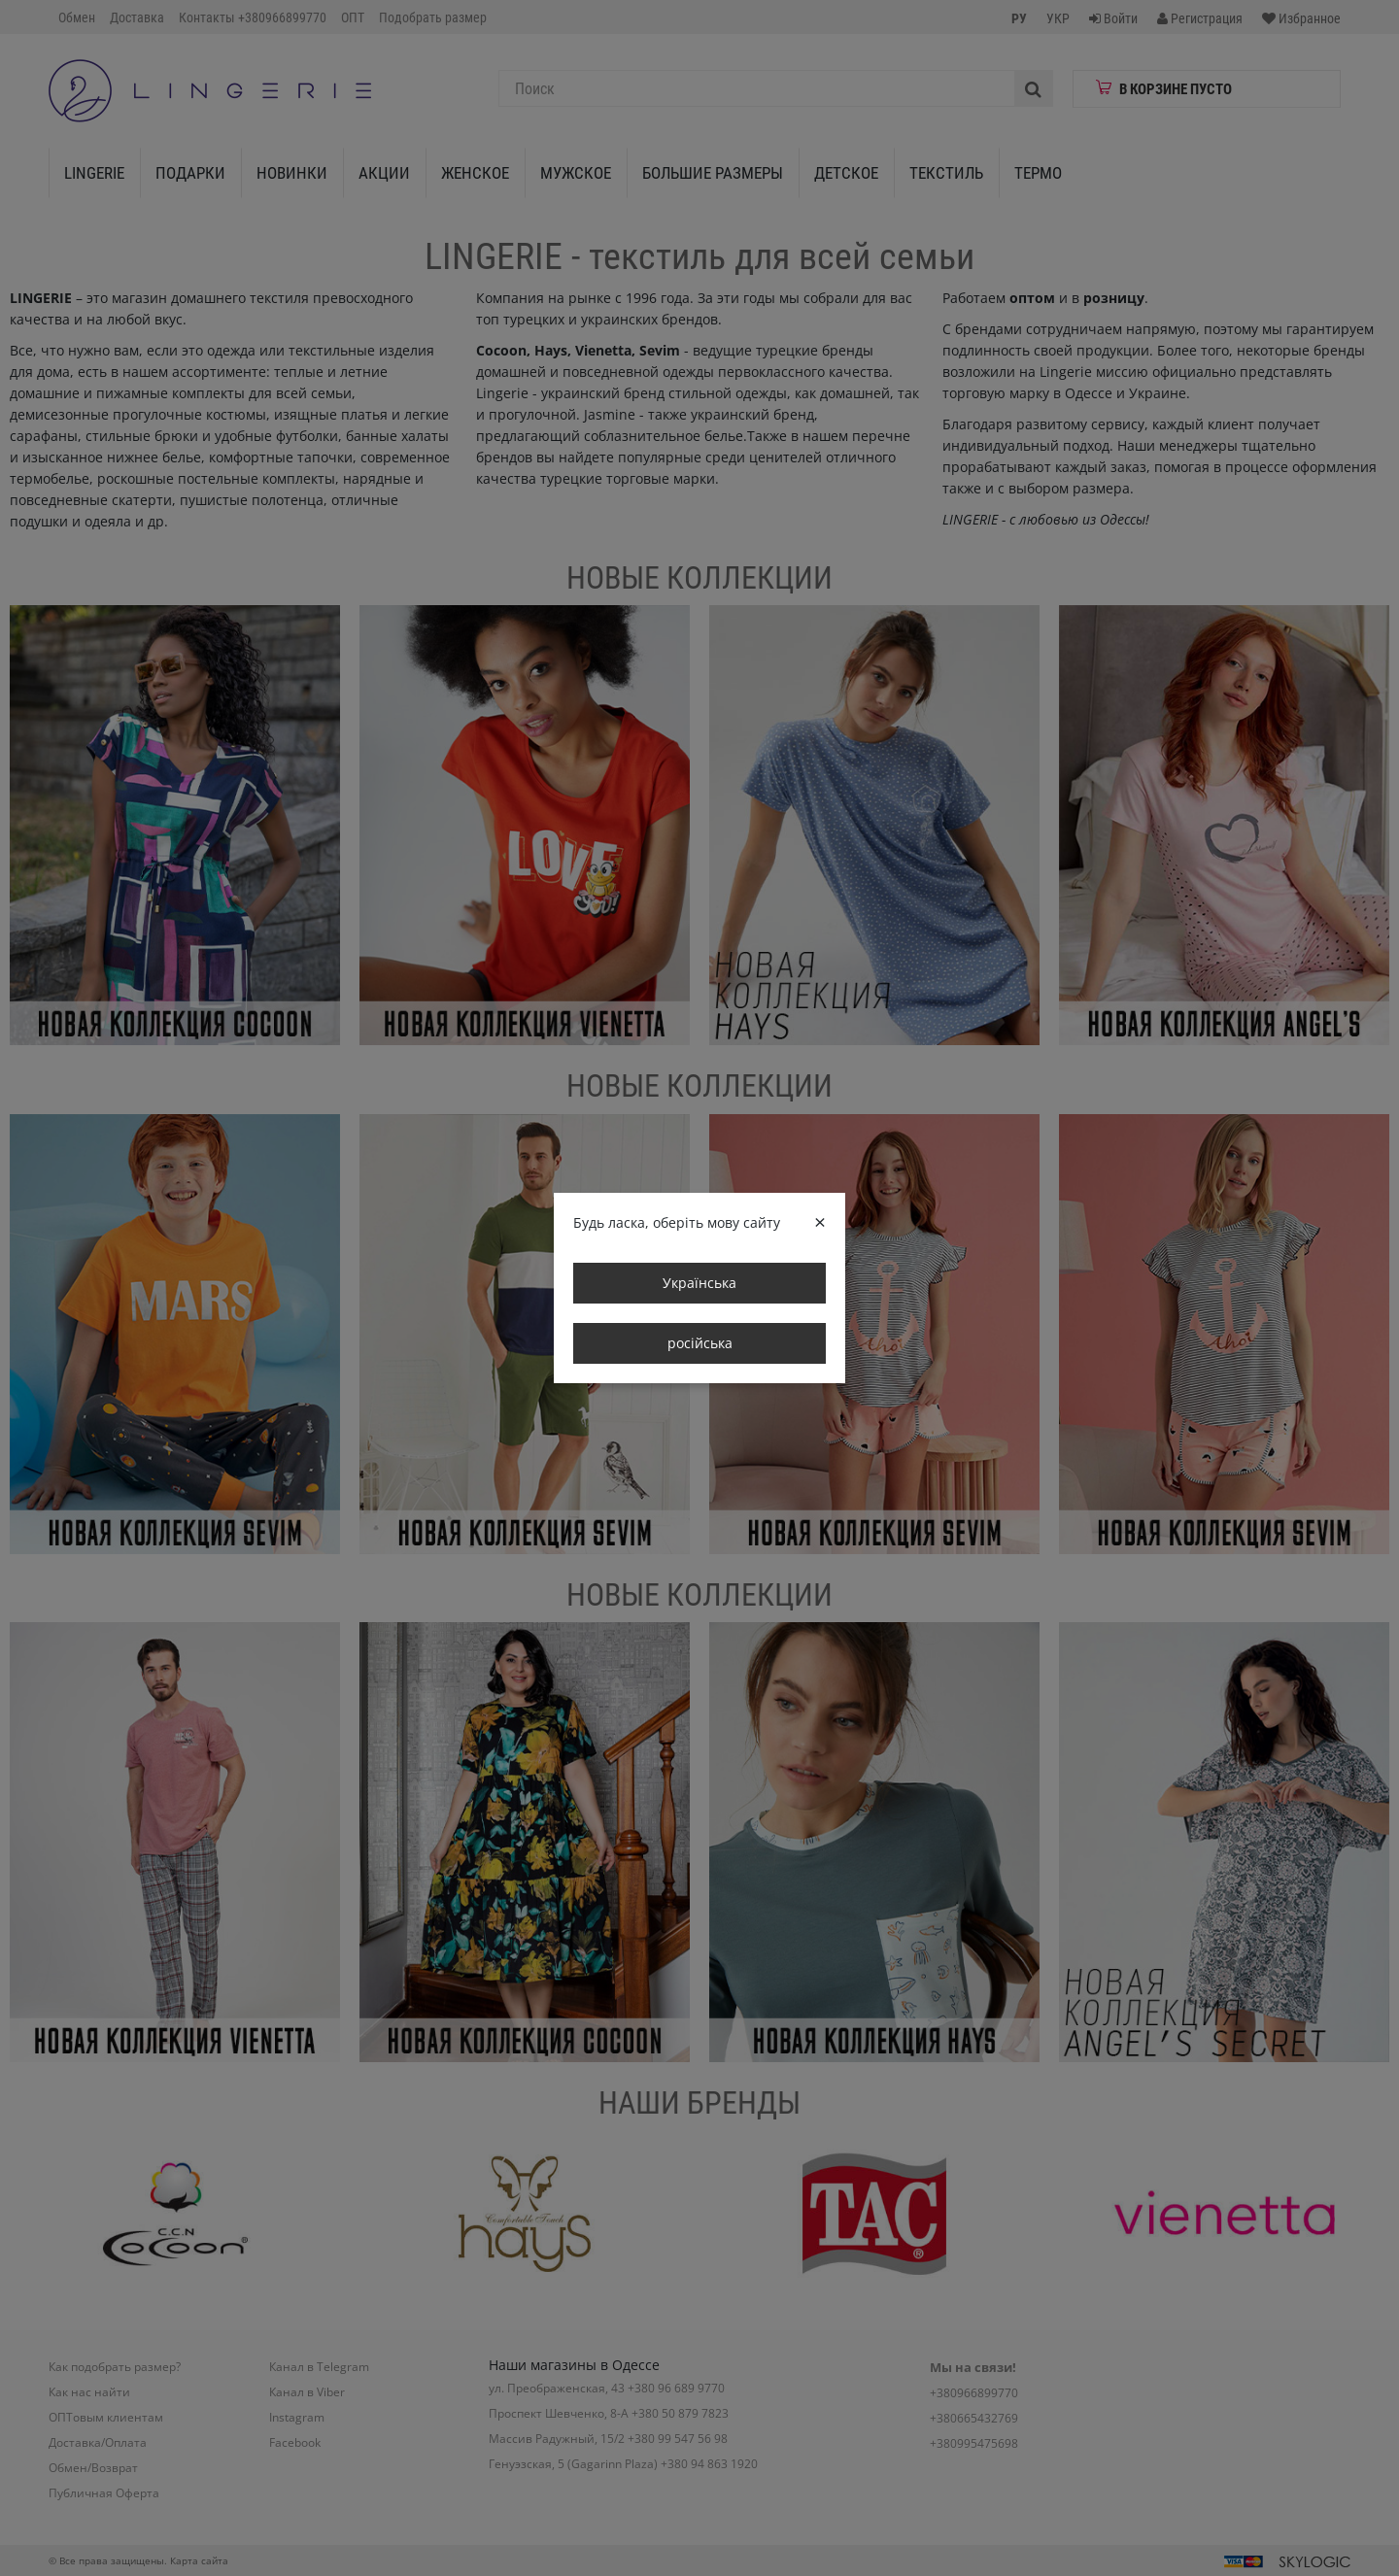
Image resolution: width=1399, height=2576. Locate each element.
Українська (699, 1282)
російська (700, 1343)
